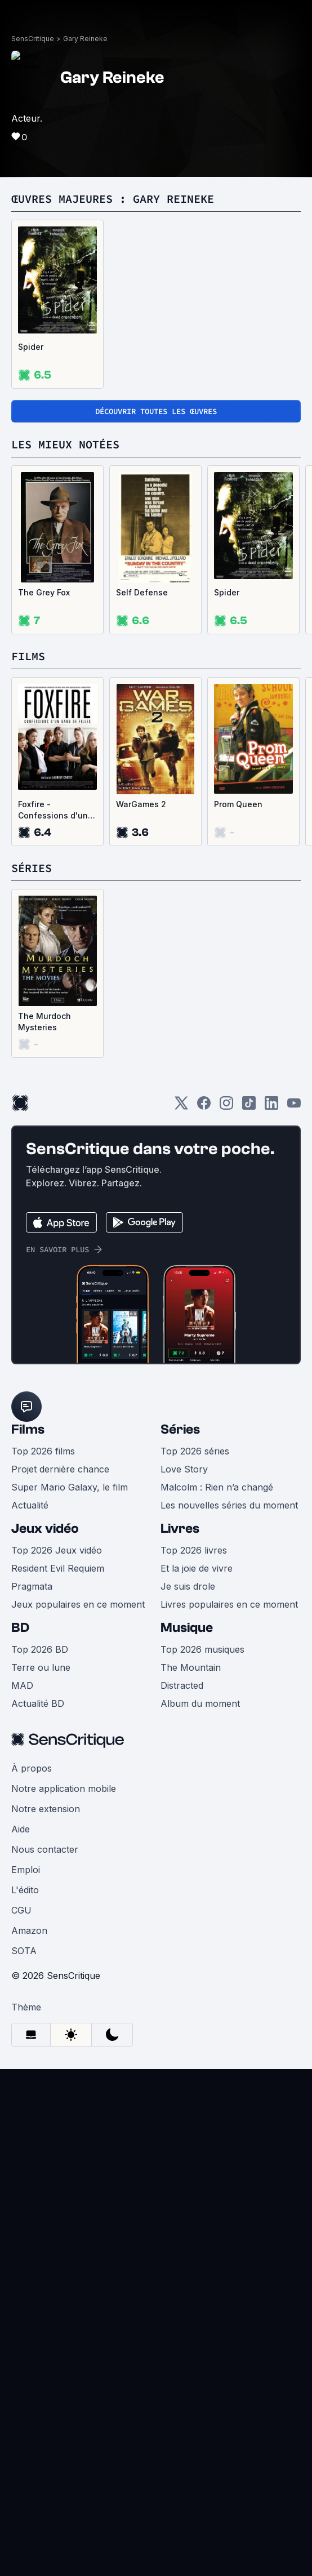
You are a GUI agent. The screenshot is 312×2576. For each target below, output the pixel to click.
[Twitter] (181, 1106)
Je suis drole (188, 1586)
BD (20, 1627)
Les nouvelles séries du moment (229, 1505)
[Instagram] (226, 1106)
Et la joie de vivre (197, 1568)
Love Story (184, 1469)
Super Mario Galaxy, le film (69, 1487)
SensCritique (32, 38)
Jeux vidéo (45, 1528)
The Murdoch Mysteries (44, 1021)
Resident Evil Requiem (57, 1568)
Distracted (182, 1685)
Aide (20, 1829)
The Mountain (191, 1667)
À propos (31, 1768)
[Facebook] (204, 1106)
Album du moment (200, 1703)
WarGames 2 (141, 804)
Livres (180, 1528)
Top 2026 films (43, 1451)
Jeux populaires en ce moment (78, 1604)
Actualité (29, 1505)
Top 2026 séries (195, 1451)
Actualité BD (37, 1703)
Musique (187, 1627)
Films (27, 1429)
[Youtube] (294, 1106)
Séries (180, 1429)
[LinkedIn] (271, 1106)
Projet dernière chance (60, 1469)
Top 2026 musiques (202, 1649)
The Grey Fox (44, 592)
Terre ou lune (40, 1667)
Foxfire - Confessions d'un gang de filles (53, 810)
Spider (30, 347)
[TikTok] (249, 1106)
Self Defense (142, 592)
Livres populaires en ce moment (229, 1604)
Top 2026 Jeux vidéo (56, 1550)
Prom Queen (238, 804)
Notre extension (45, 1808)
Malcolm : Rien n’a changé (217, 1487)
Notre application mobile (63, 1788)
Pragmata (31, 1586)
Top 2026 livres (194, 1550)
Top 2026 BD (39, 1649)
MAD (22, 1685)
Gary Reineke (85, 38)
